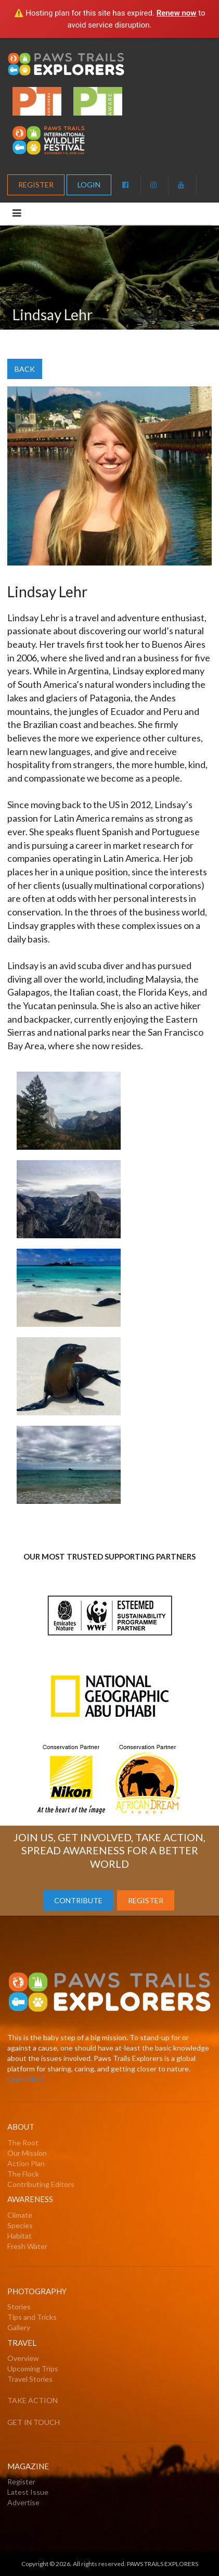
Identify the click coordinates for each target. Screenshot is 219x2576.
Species (20, 2225)
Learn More (25, 2079)
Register (21, 2481)
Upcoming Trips (32, 2368)
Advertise (23, 2502)
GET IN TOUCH (33, 2422)
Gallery (18, 2327)
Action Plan (26, 2163)
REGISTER (36, 184)
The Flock (23, 2173)
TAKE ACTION (32, 2400)
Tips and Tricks (32, 2317)
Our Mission (27, 2152)
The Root (22, 2142)
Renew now (177, 13)
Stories (19, 2306)
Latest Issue (27, 2491)
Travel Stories (30, 2378)
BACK (25, 369)
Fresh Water (27, 2246)
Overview (23, 2358)
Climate (19, 2214)
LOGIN (89, 184)
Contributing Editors (40, 2184)
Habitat (19, 2235)
